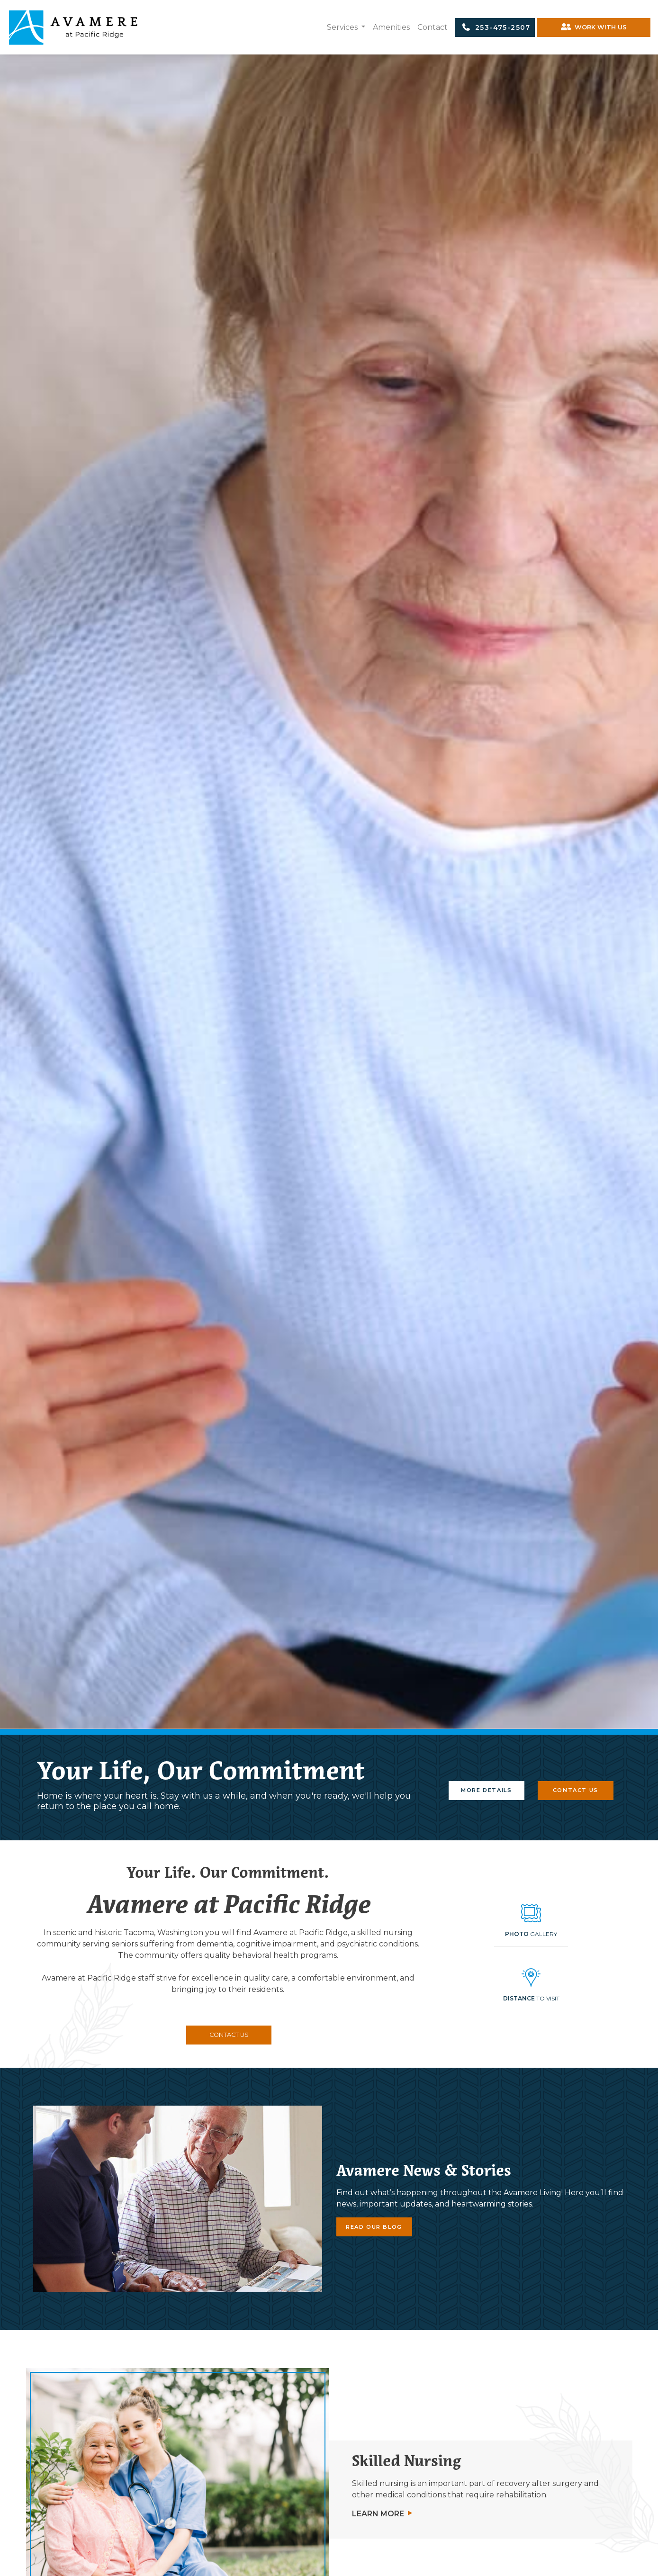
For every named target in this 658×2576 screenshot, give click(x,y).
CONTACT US (575, 1790)
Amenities (391, 27)
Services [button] (343, 27)
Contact (432, 27)
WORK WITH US (594, 27)
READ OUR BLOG (374, 2227)
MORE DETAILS (486, 1790)
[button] (531, 1988)
